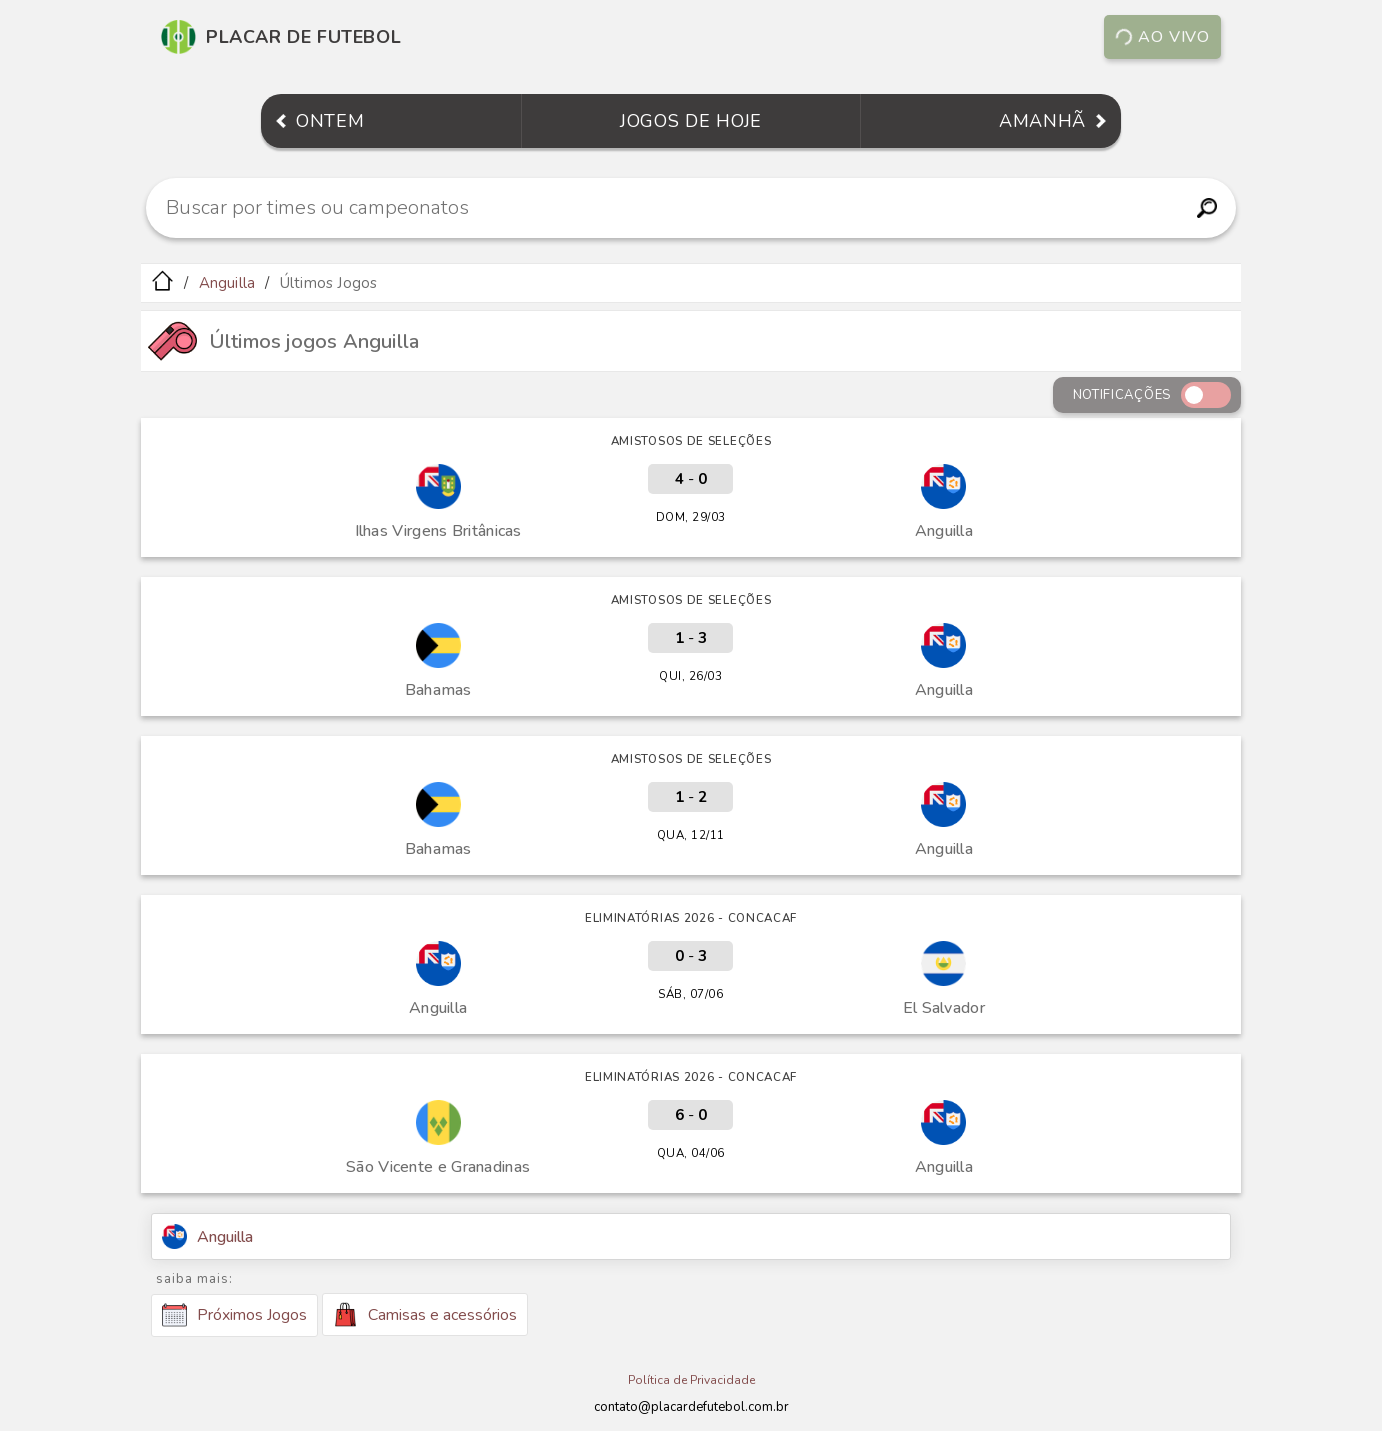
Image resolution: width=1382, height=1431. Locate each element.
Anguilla (227, 283)
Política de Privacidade (691, 1380)
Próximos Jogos (234, 1315)
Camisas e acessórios (425, 1314)
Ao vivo (1162, 37)
